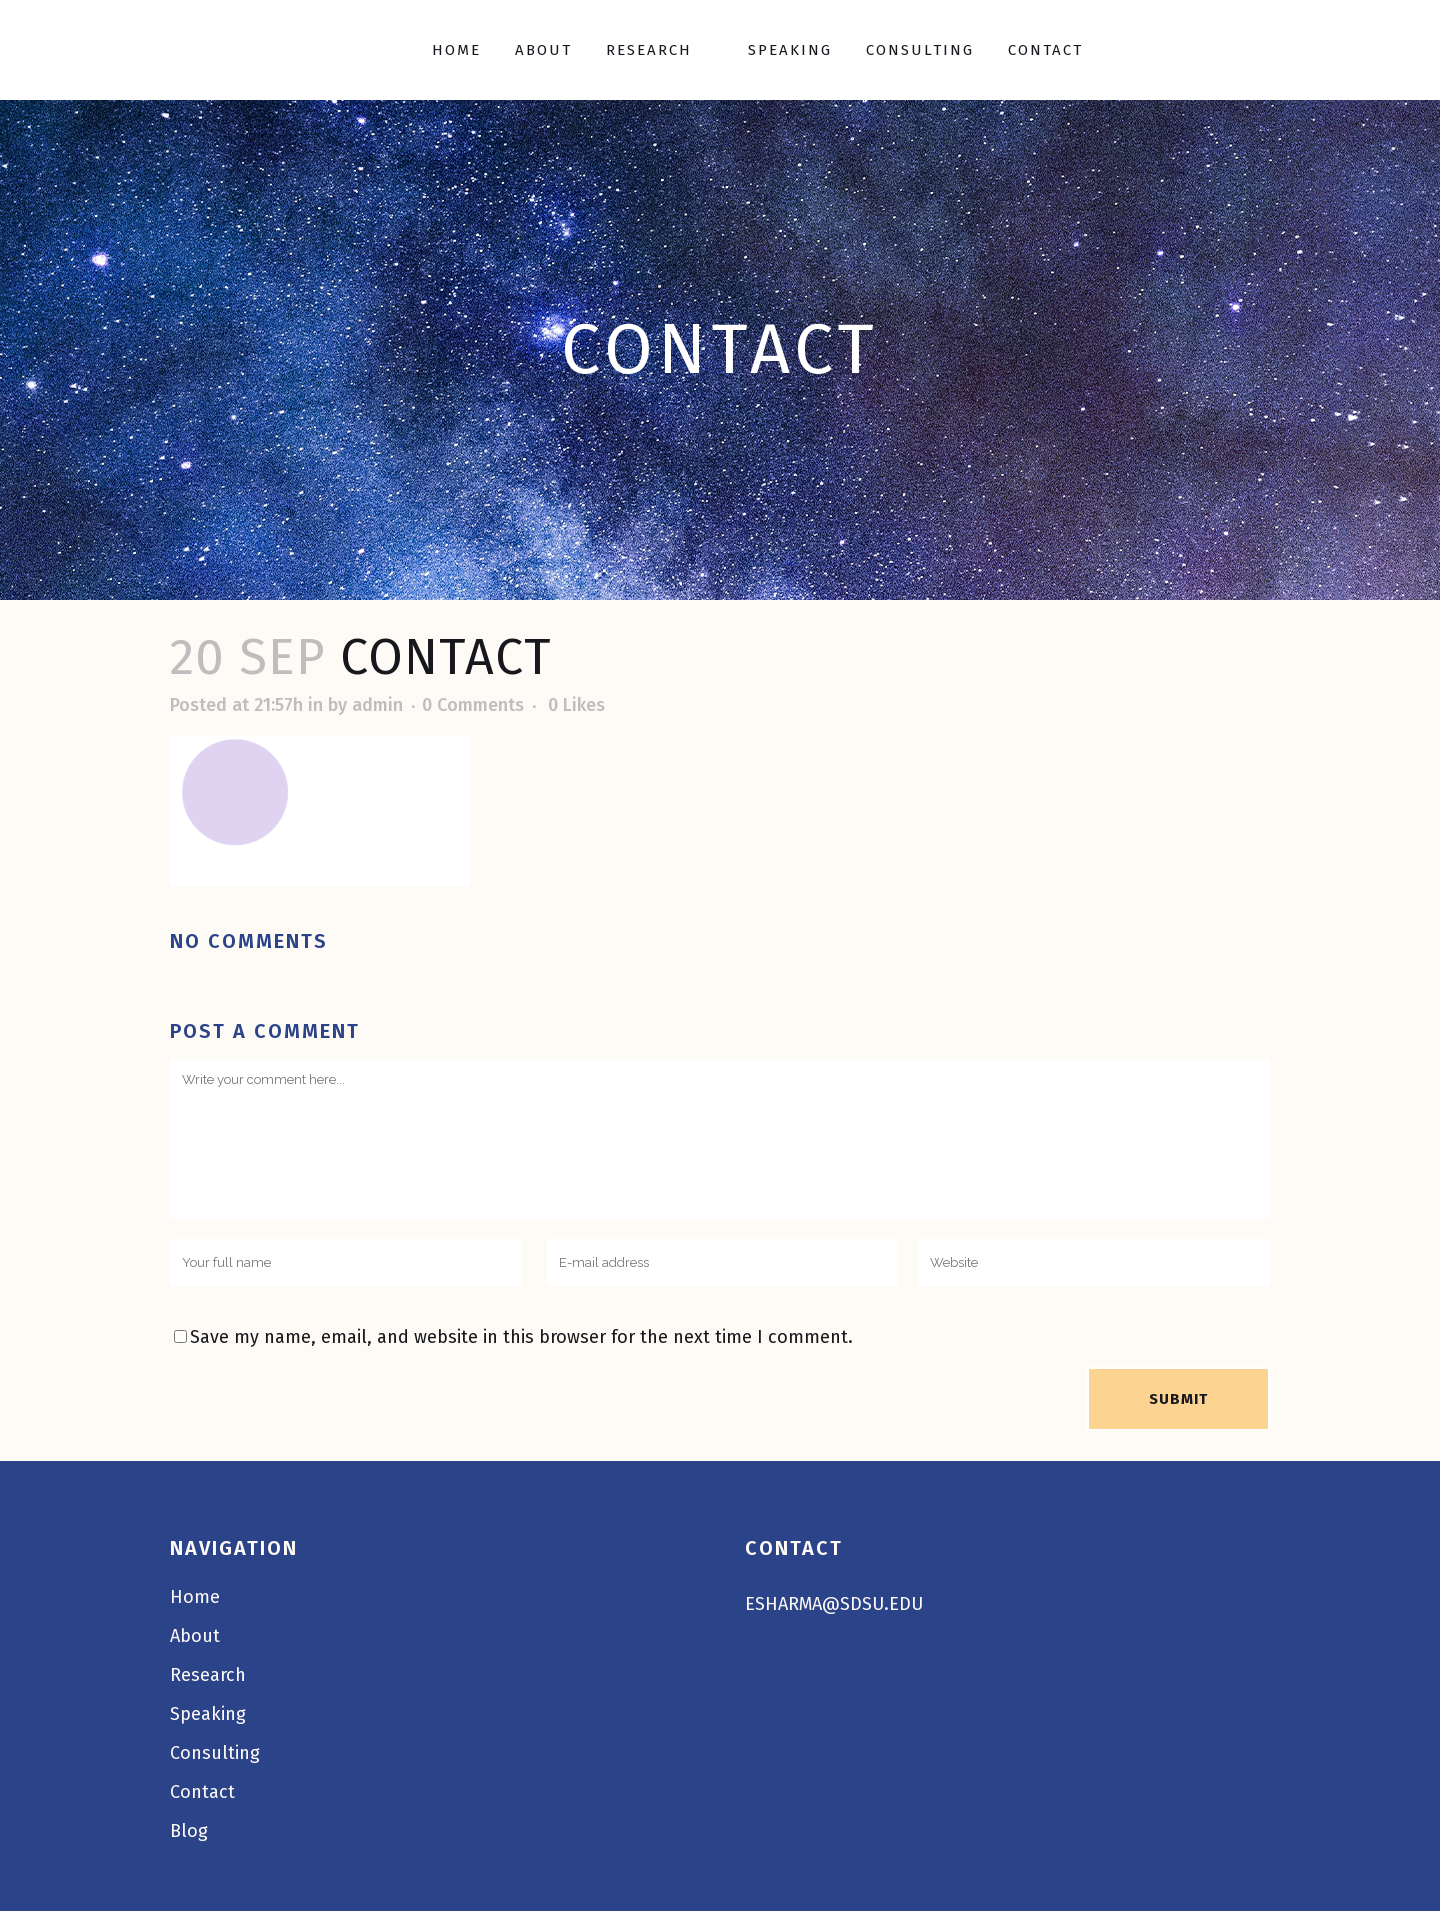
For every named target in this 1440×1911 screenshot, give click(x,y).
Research (208, 1675)
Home (195, 1597)
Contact (202, 1792)
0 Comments (473, 705)
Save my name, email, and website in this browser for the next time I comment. (521, 1337)
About (195, 1636)
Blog (189, 1831)
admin (377, 705)
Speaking (208, 1714)
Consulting (215, 1753)
